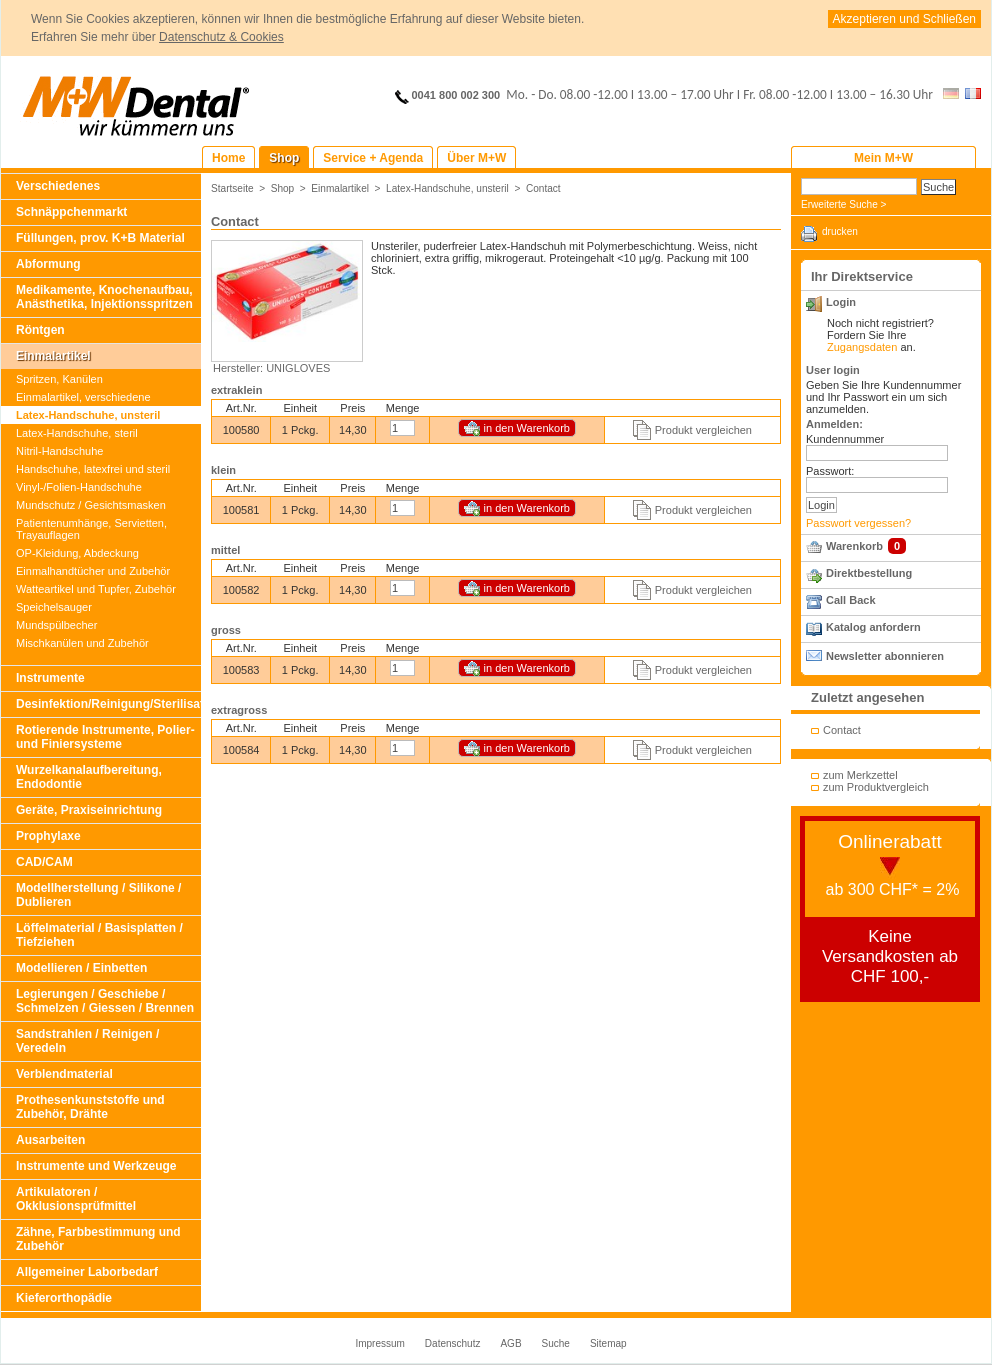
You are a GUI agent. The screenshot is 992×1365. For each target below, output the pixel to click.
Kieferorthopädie (64, 1298)
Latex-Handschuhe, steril (77, 433)
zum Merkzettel (860, 775)
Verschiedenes (58, 186)
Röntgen (40, 330)
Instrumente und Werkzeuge (96, 1166)
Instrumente (50, 678)
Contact (543, 188)
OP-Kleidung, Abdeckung (77, 553)
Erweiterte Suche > (843, 204)
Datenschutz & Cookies (221, 37)
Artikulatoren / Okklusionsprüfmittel (76, 1199)
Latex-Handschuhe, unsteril (88, 415)
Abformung (48, 264)
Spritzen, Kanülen (59, 379)
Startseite (232, 188)
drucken (840, 231)
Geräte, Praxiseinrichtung (89, 810)
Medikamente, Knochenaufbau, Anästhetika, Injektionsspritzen (104, 297)
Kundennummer (845, 439)
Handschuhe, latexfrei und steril (93, 469)
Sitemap (608, 1343)
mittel (225, 550)
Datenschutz (453, 1343)
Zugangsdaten (862, 347)
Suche (556, 1343)
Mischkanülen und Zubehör (82, 643)
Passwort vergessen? (858, 523)
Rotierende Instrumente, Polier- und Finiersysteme (105, 737)
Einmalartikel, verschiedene (83, 397)
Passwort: (830, 471)
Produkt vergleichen (703, 430)
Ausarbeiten (50, 1140)
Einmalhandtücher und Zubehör (93, 571)
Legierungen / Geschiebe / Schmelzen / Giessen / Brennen (105, 1001)
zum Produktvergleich (876, 787)
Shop (283, 188)
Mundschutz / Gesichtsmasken (91, 505)
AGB (510, 1343)
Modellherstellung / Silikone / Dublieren (98, 895)
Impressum (379, 1343)
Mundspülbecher (56, 625)
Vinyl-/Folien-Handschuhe (79, 487)
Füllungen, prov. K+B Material (100, 238)
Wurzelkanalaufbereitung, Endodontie (89, 777)
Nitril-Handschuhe (59, 451)
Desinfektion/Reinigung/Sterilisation (108, 704)
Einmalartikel (53, 356)
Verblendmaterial (64, 1074)
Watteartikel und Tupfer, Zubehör (96, 589)
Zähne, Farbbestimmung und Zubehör (98, 1239)
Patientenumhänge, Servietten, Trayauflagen (91, 529)
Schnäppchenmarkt (71, 212)
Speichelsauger (54, 607)
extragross (239, 710)
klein (223, 470)
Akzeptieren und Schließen (904, 19)
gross (226, 630)
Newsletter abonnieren (885, 656)
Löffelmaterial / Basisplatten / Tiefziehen (99, 935)
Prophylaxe (48, 836)
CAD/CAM (44, 862)
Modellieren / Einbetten (81, 968)
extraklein (236, 390)
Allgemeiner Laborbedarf (87, 1272)
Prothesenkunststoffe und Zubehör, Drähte (90, 1107)
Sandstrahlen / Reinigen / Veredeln (87, 1041)
